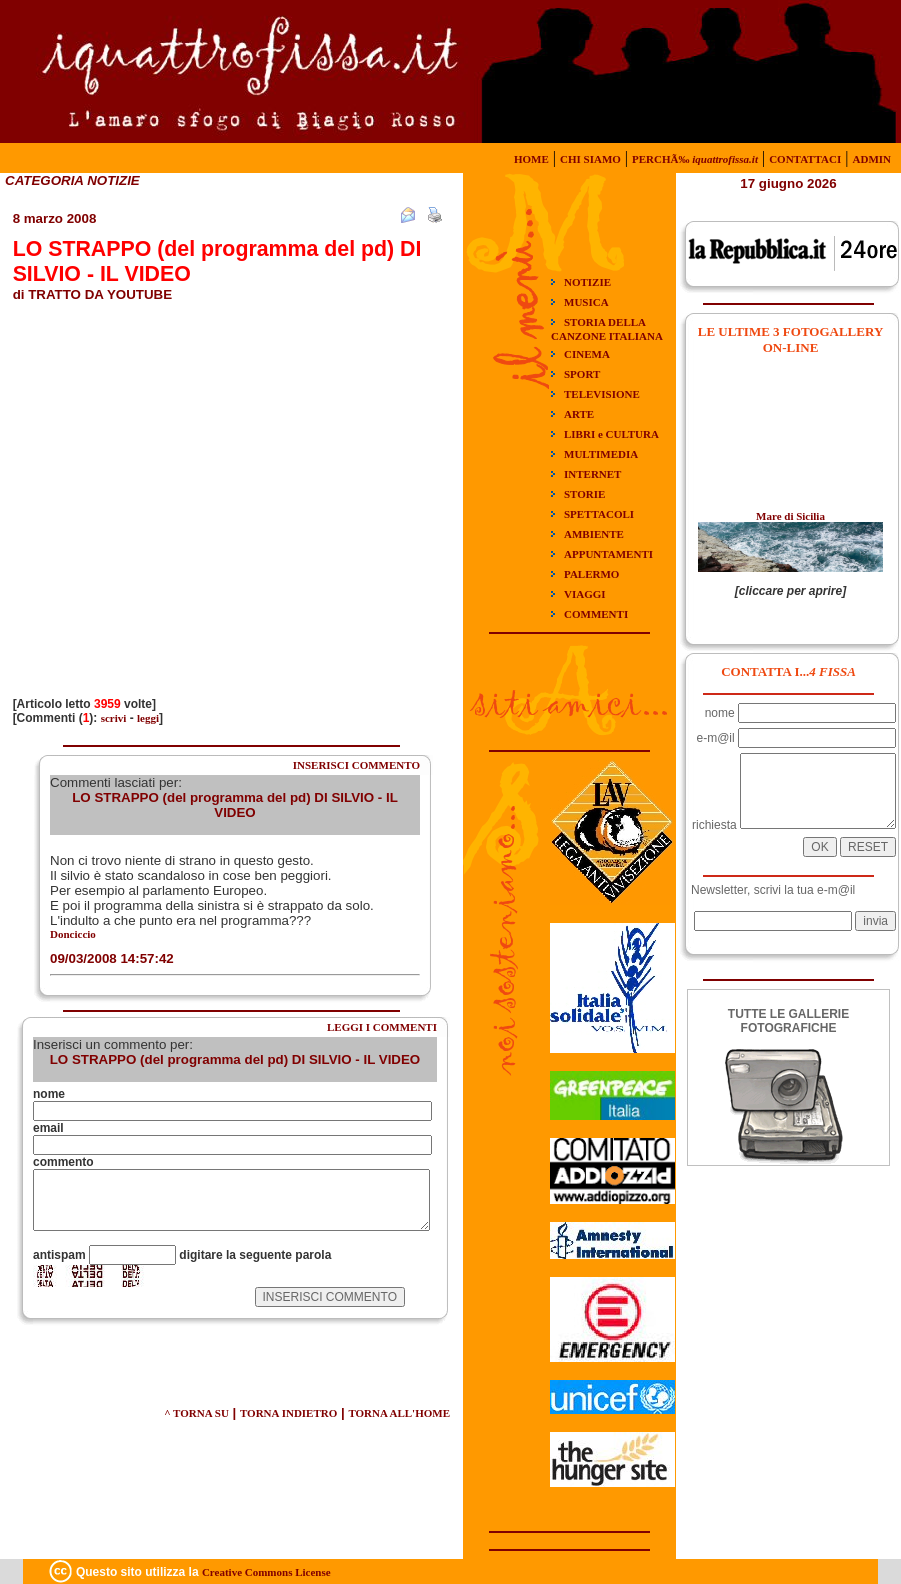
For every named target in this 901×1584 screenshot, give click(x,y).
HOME (531, 159)
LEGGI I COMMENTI (382, 1027)
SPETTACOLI (599, 514)
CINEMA (587, 354)
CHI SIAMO (590, 159)
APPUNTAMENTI (608, 554)
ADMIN (872, 159)
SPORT (582, 374)
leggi (148, 718)
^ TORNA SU (196, 1413)
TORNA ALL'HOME (399, 1413)
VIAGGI (585, 594)
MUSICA (586, 302)
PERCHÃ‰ (695, 159)
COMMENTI (596, 614)
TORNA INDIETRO (288, 1413)
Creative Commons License (266, 1572)
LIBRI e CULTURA (611, 434)
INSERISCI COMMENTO (356, 765)
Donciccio (73, 934)
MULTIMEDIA (601, 454)
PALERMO (591, 574)
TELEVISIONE (602, 394)
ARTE (579, 414)
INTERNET (592, 474)
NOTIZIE (587, 282)
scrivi (114, 718)
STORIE (584, 494)
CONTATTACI (805, 159)
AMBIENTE (594, 534)
